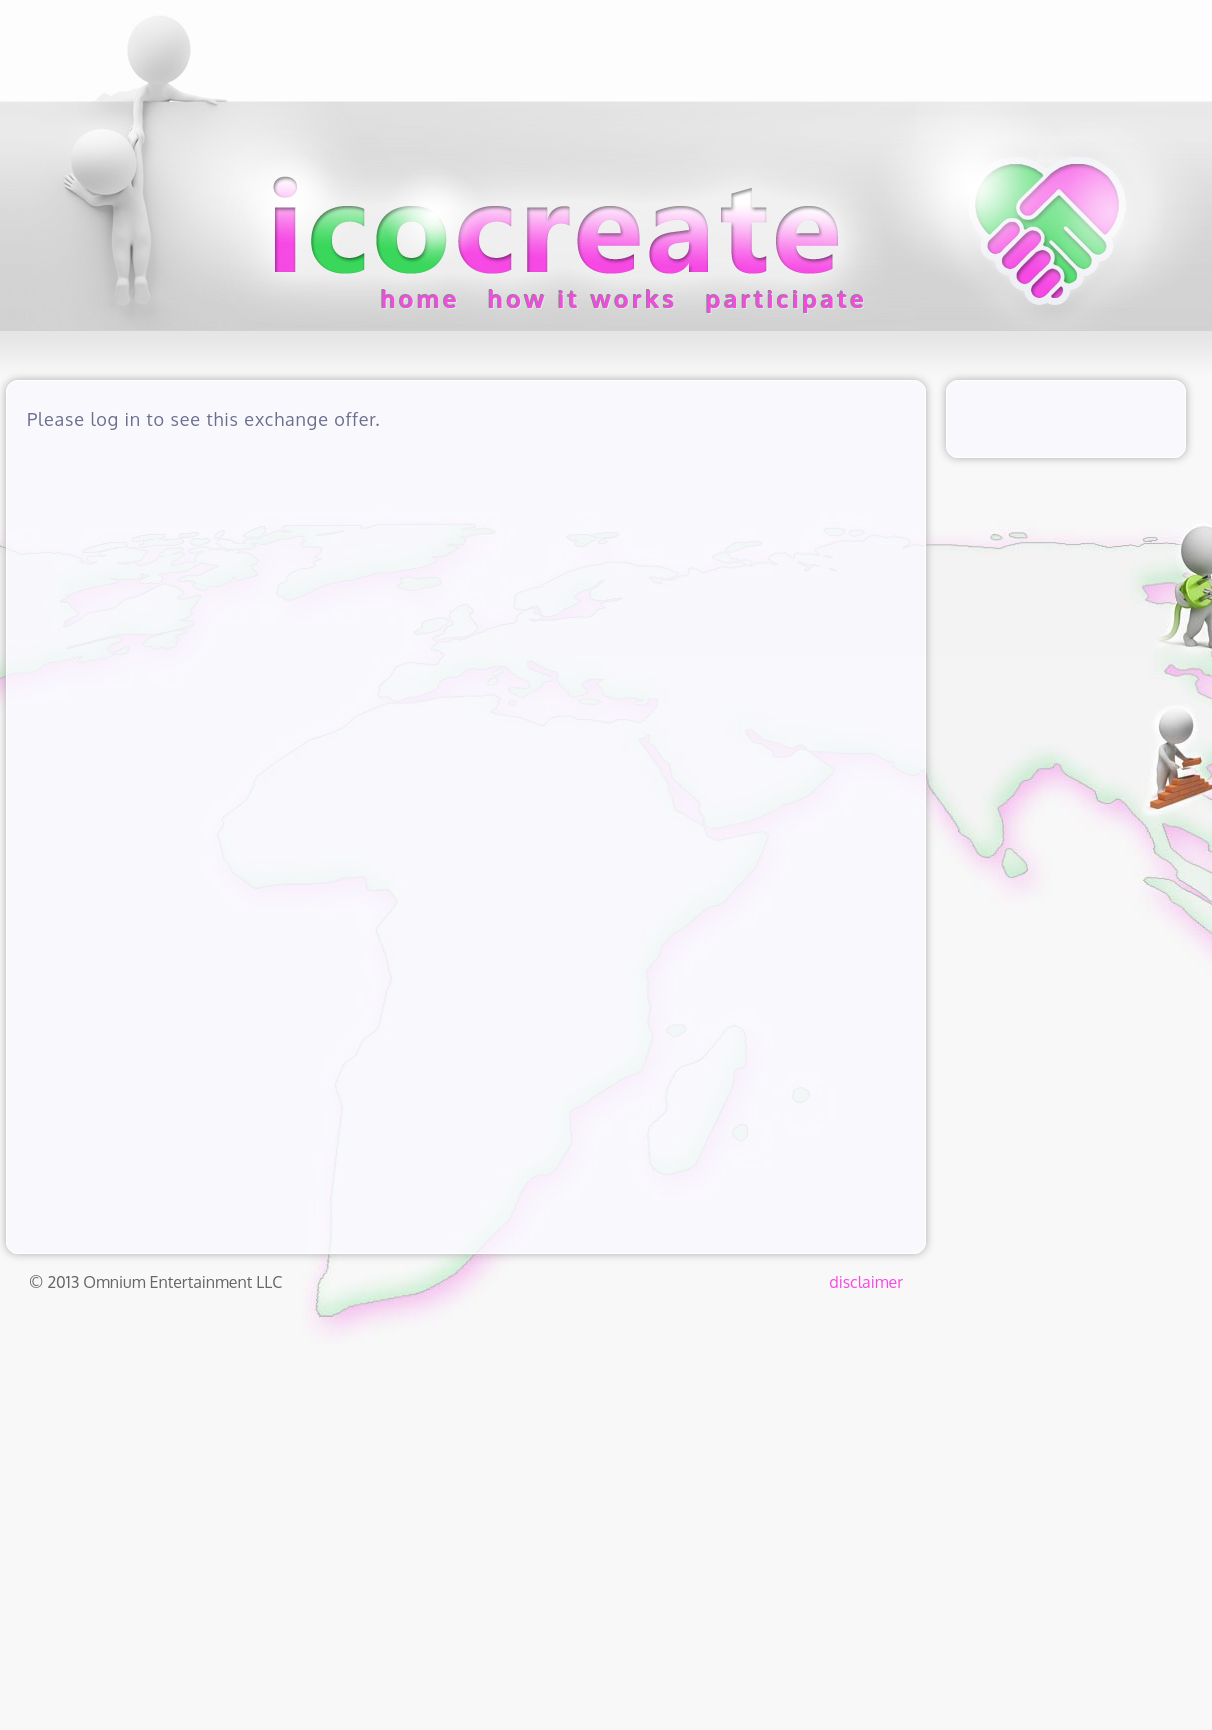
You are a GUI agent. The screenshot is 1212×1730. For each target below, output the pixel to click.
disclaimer (866, 1282)
